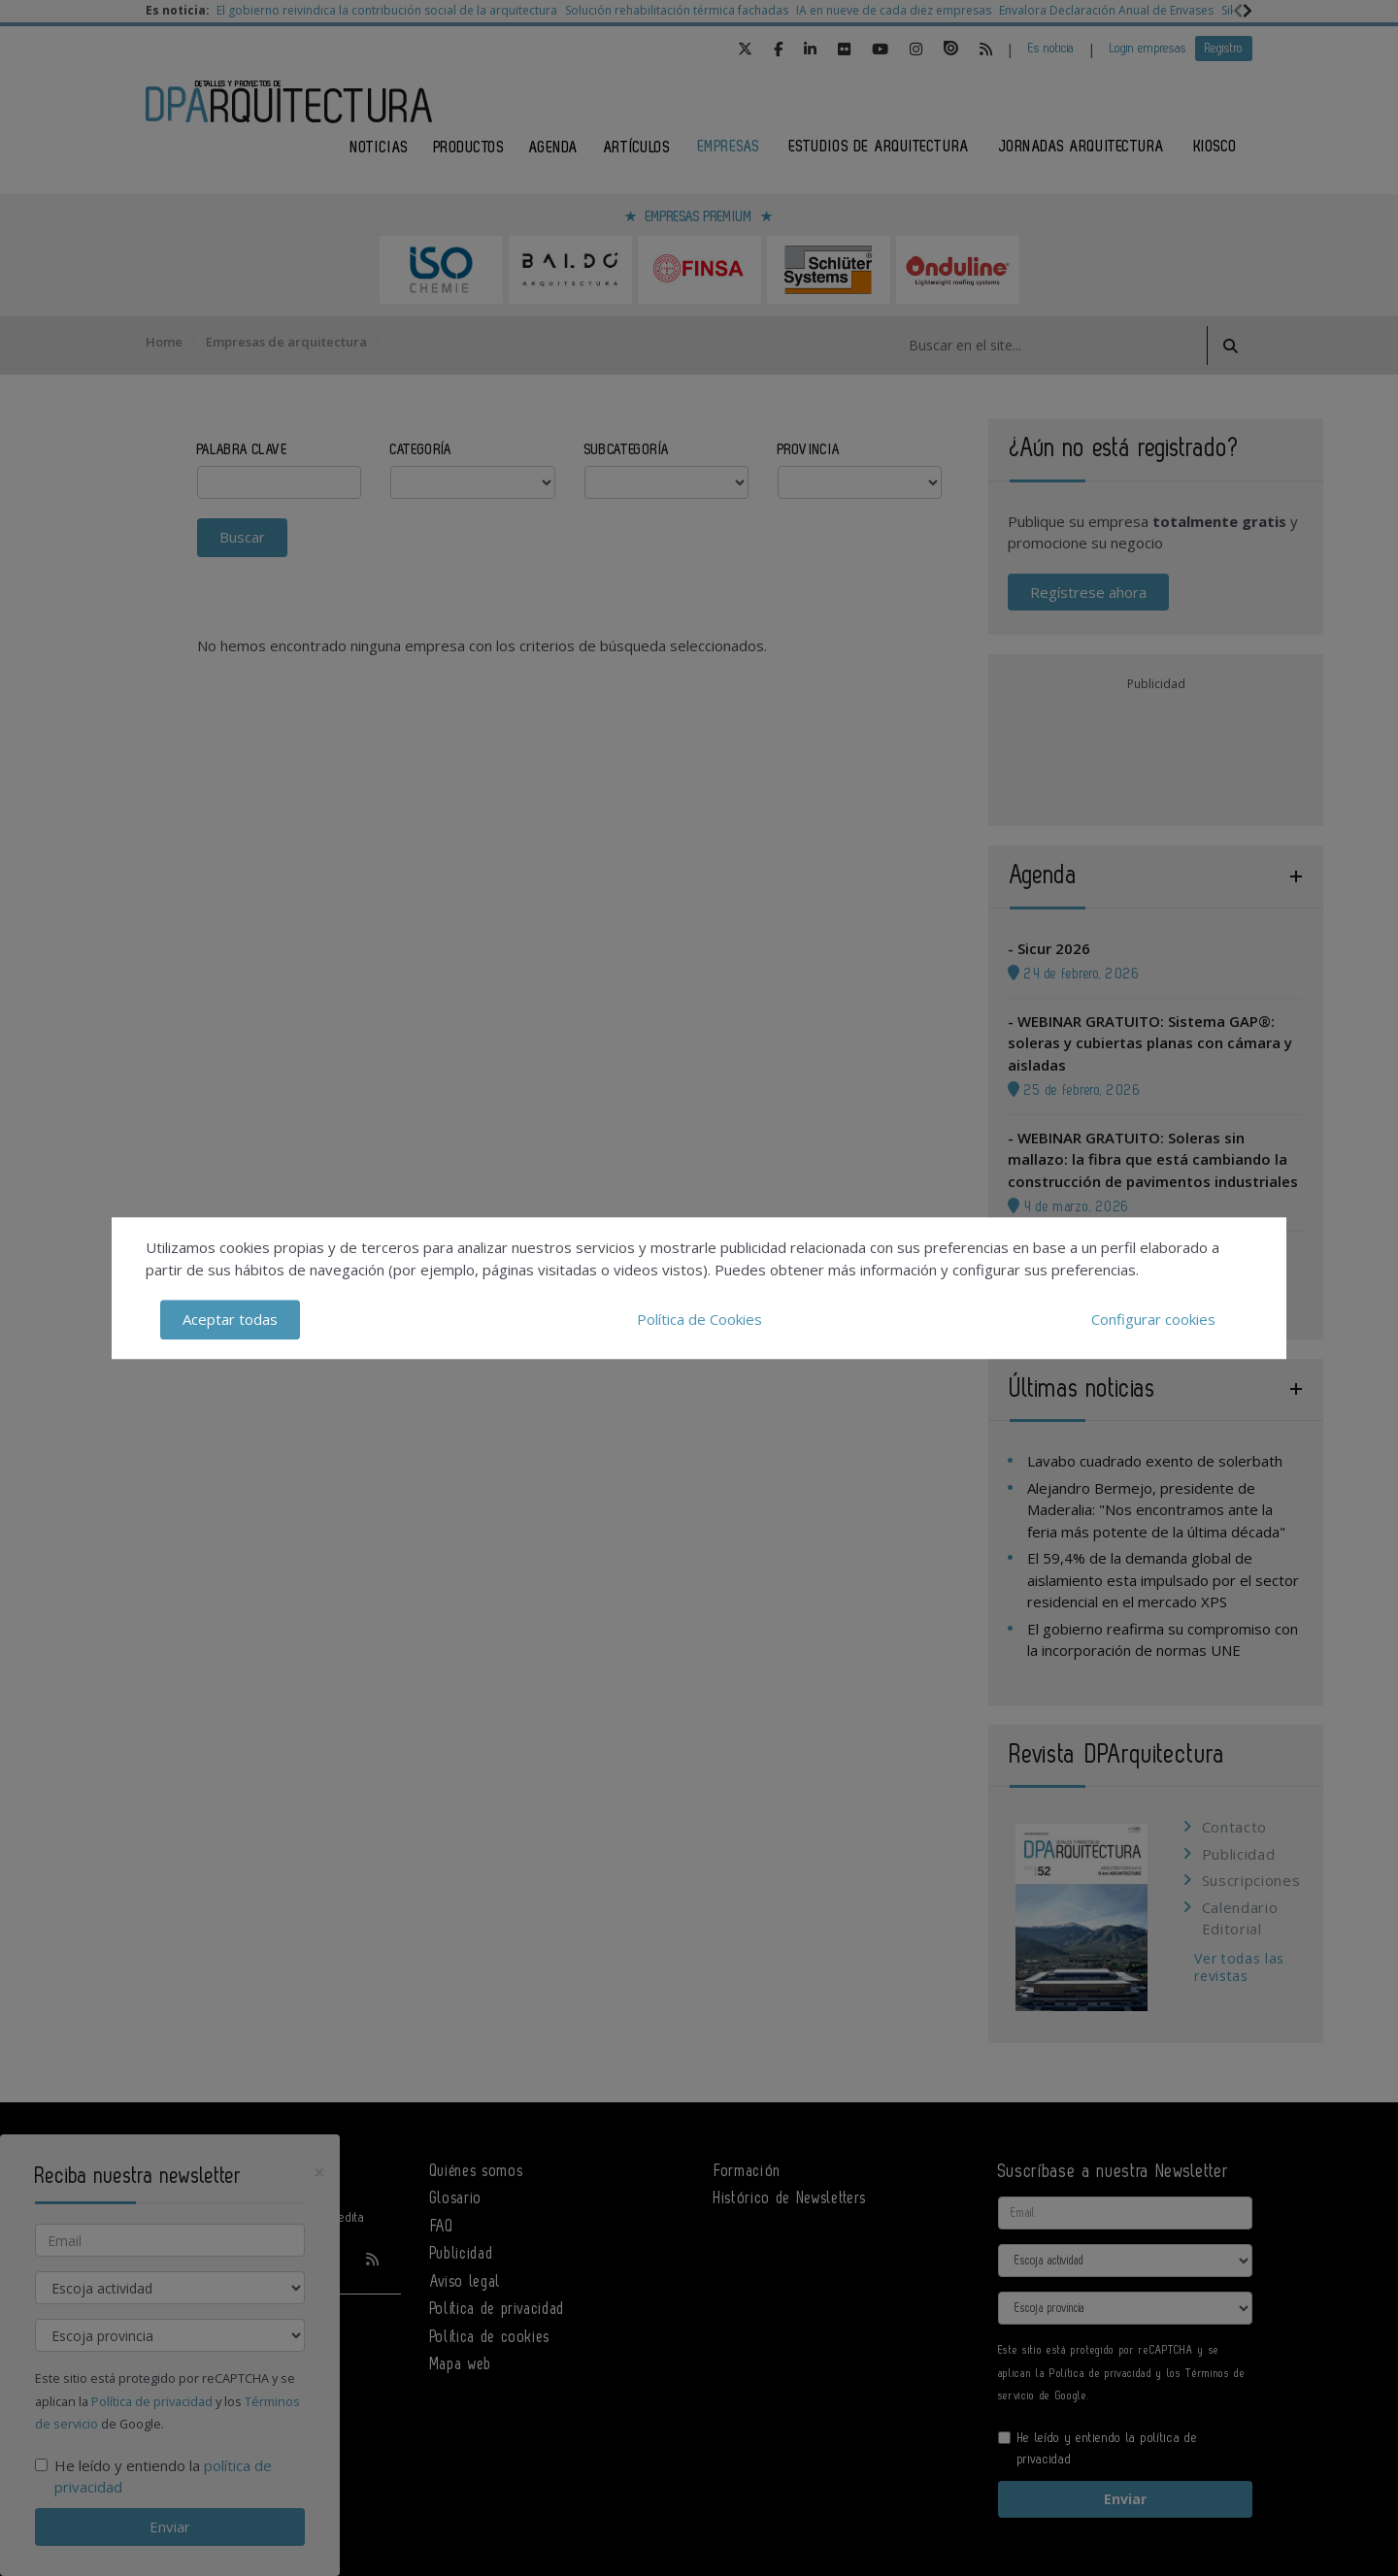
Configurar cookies (1153, 1319)
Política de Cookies (699, 1319)
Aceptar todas (230, 1319)
